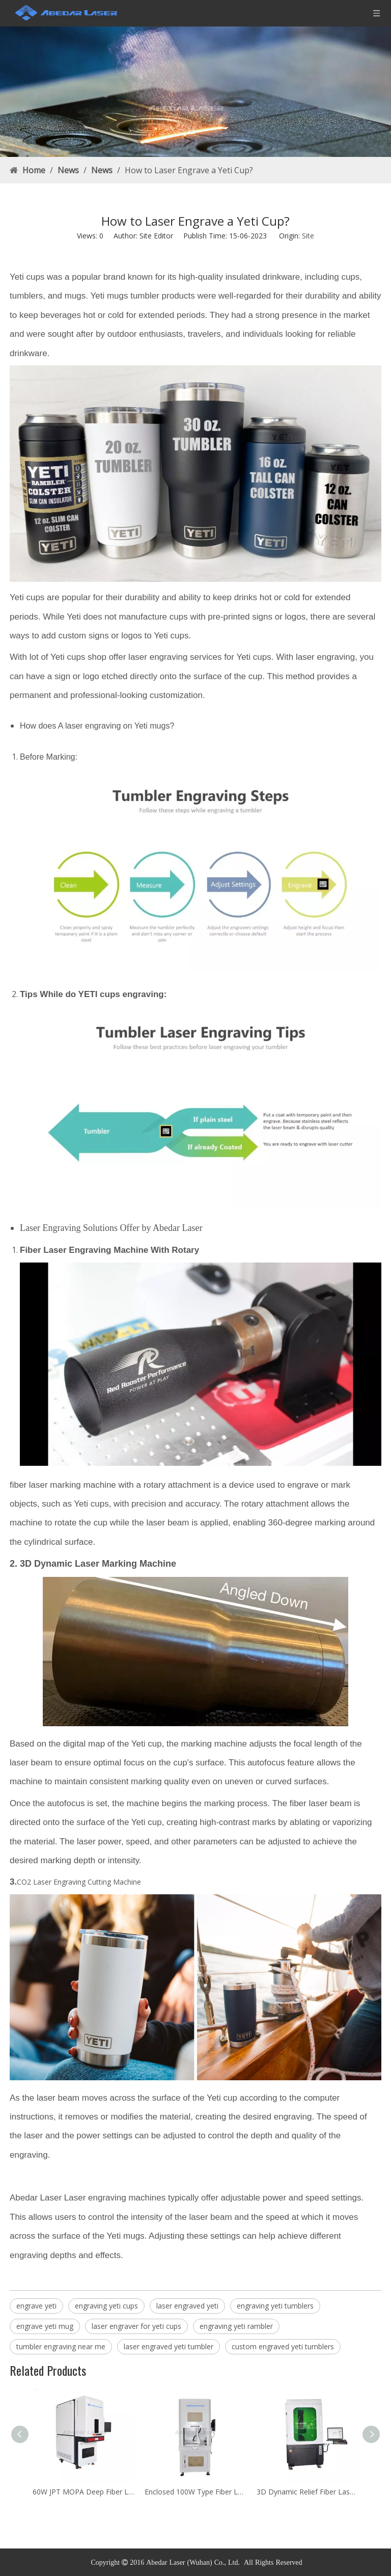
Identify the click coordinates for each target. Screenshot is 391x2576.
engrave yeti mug (44, 2326)
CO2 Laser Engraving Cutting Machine (79, 1882)
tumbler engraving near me (60, 2346)
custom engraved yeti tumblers (283, 2346)
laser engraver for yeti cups (136, 2326)
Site (308, 235)
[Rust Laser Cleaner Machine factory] (195, 91)
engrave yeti (36, 2306)
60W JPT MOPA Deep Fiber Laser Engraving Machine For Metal (83, 2492)
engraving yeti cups (106, 2306)
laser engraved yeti (187, 2306)
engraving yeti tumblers (275, 2306)
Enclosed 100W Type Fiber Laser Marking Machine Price (195, 2492)
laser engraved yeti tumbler (168, 2346)
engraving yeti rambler (236, 2326)
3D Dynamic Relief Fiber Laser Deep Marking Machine (307, 2492)
